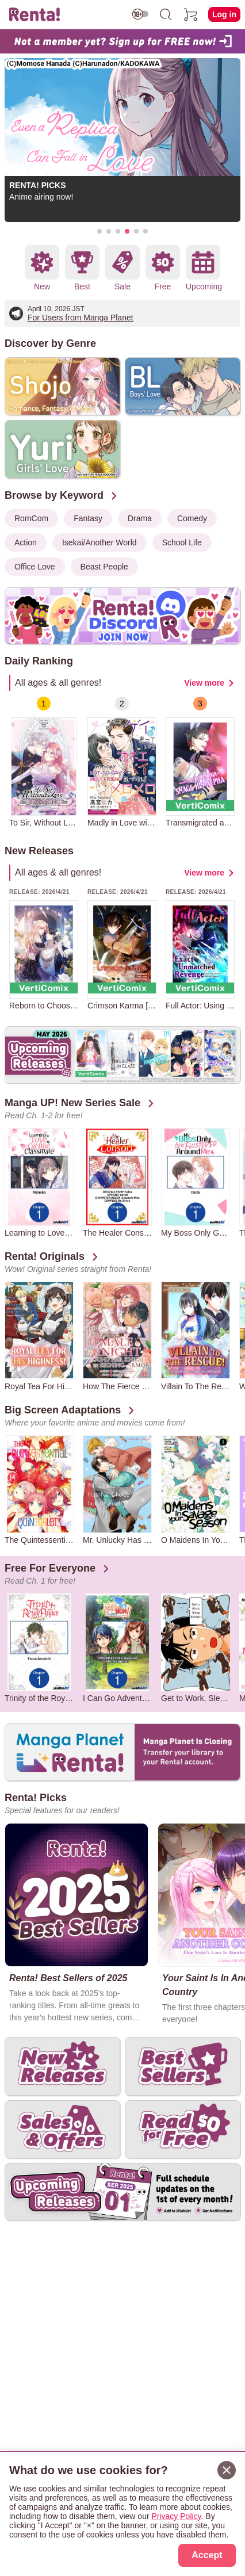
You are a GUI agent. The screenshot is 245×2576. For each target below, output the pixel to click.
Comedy (192, 518)
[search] (166, 14)
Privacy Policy (176, 2516)
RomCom (31, 518)
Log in (224, 14)
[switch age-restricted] (140, 14)
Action (25, 542)
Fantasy (88, 518)
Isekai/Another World (99, 542)
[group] (43, 762)
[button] (99, 231)
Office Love (34, 566)
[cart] (191, 14)
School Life (182, 542)
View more (204, 682)
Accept (207, 2555)
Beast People (104, 566)
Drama (140, 518)
